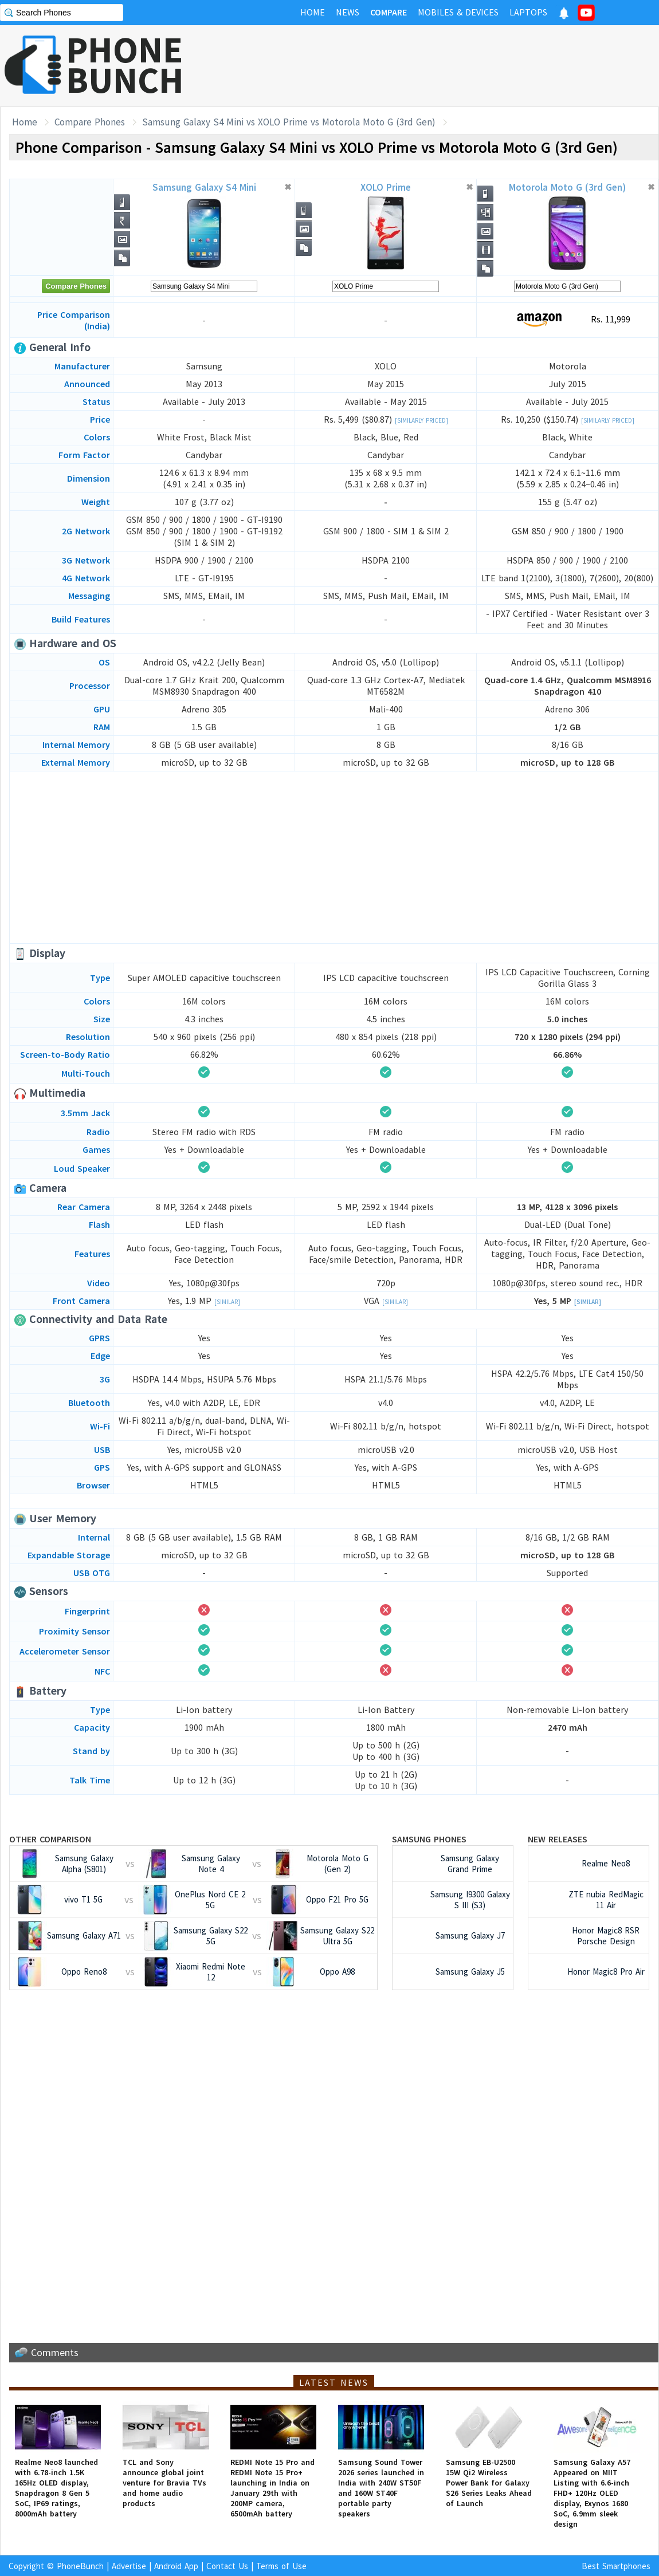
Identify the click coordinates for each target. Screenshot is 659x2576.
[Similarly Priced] (421, 420)
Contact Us (227, 2566)
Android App (176, 2566)
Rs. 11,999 (567, 320)
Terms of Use (281, 2566)
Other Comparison (50, 1839)
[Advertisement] (334, 857)
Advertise (129, 2566)
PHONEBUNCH (125, 64)
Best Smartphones (616, 2566)
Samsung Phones (429, 1839)
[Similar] (227, 1302)
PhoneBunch (80, 2566)
